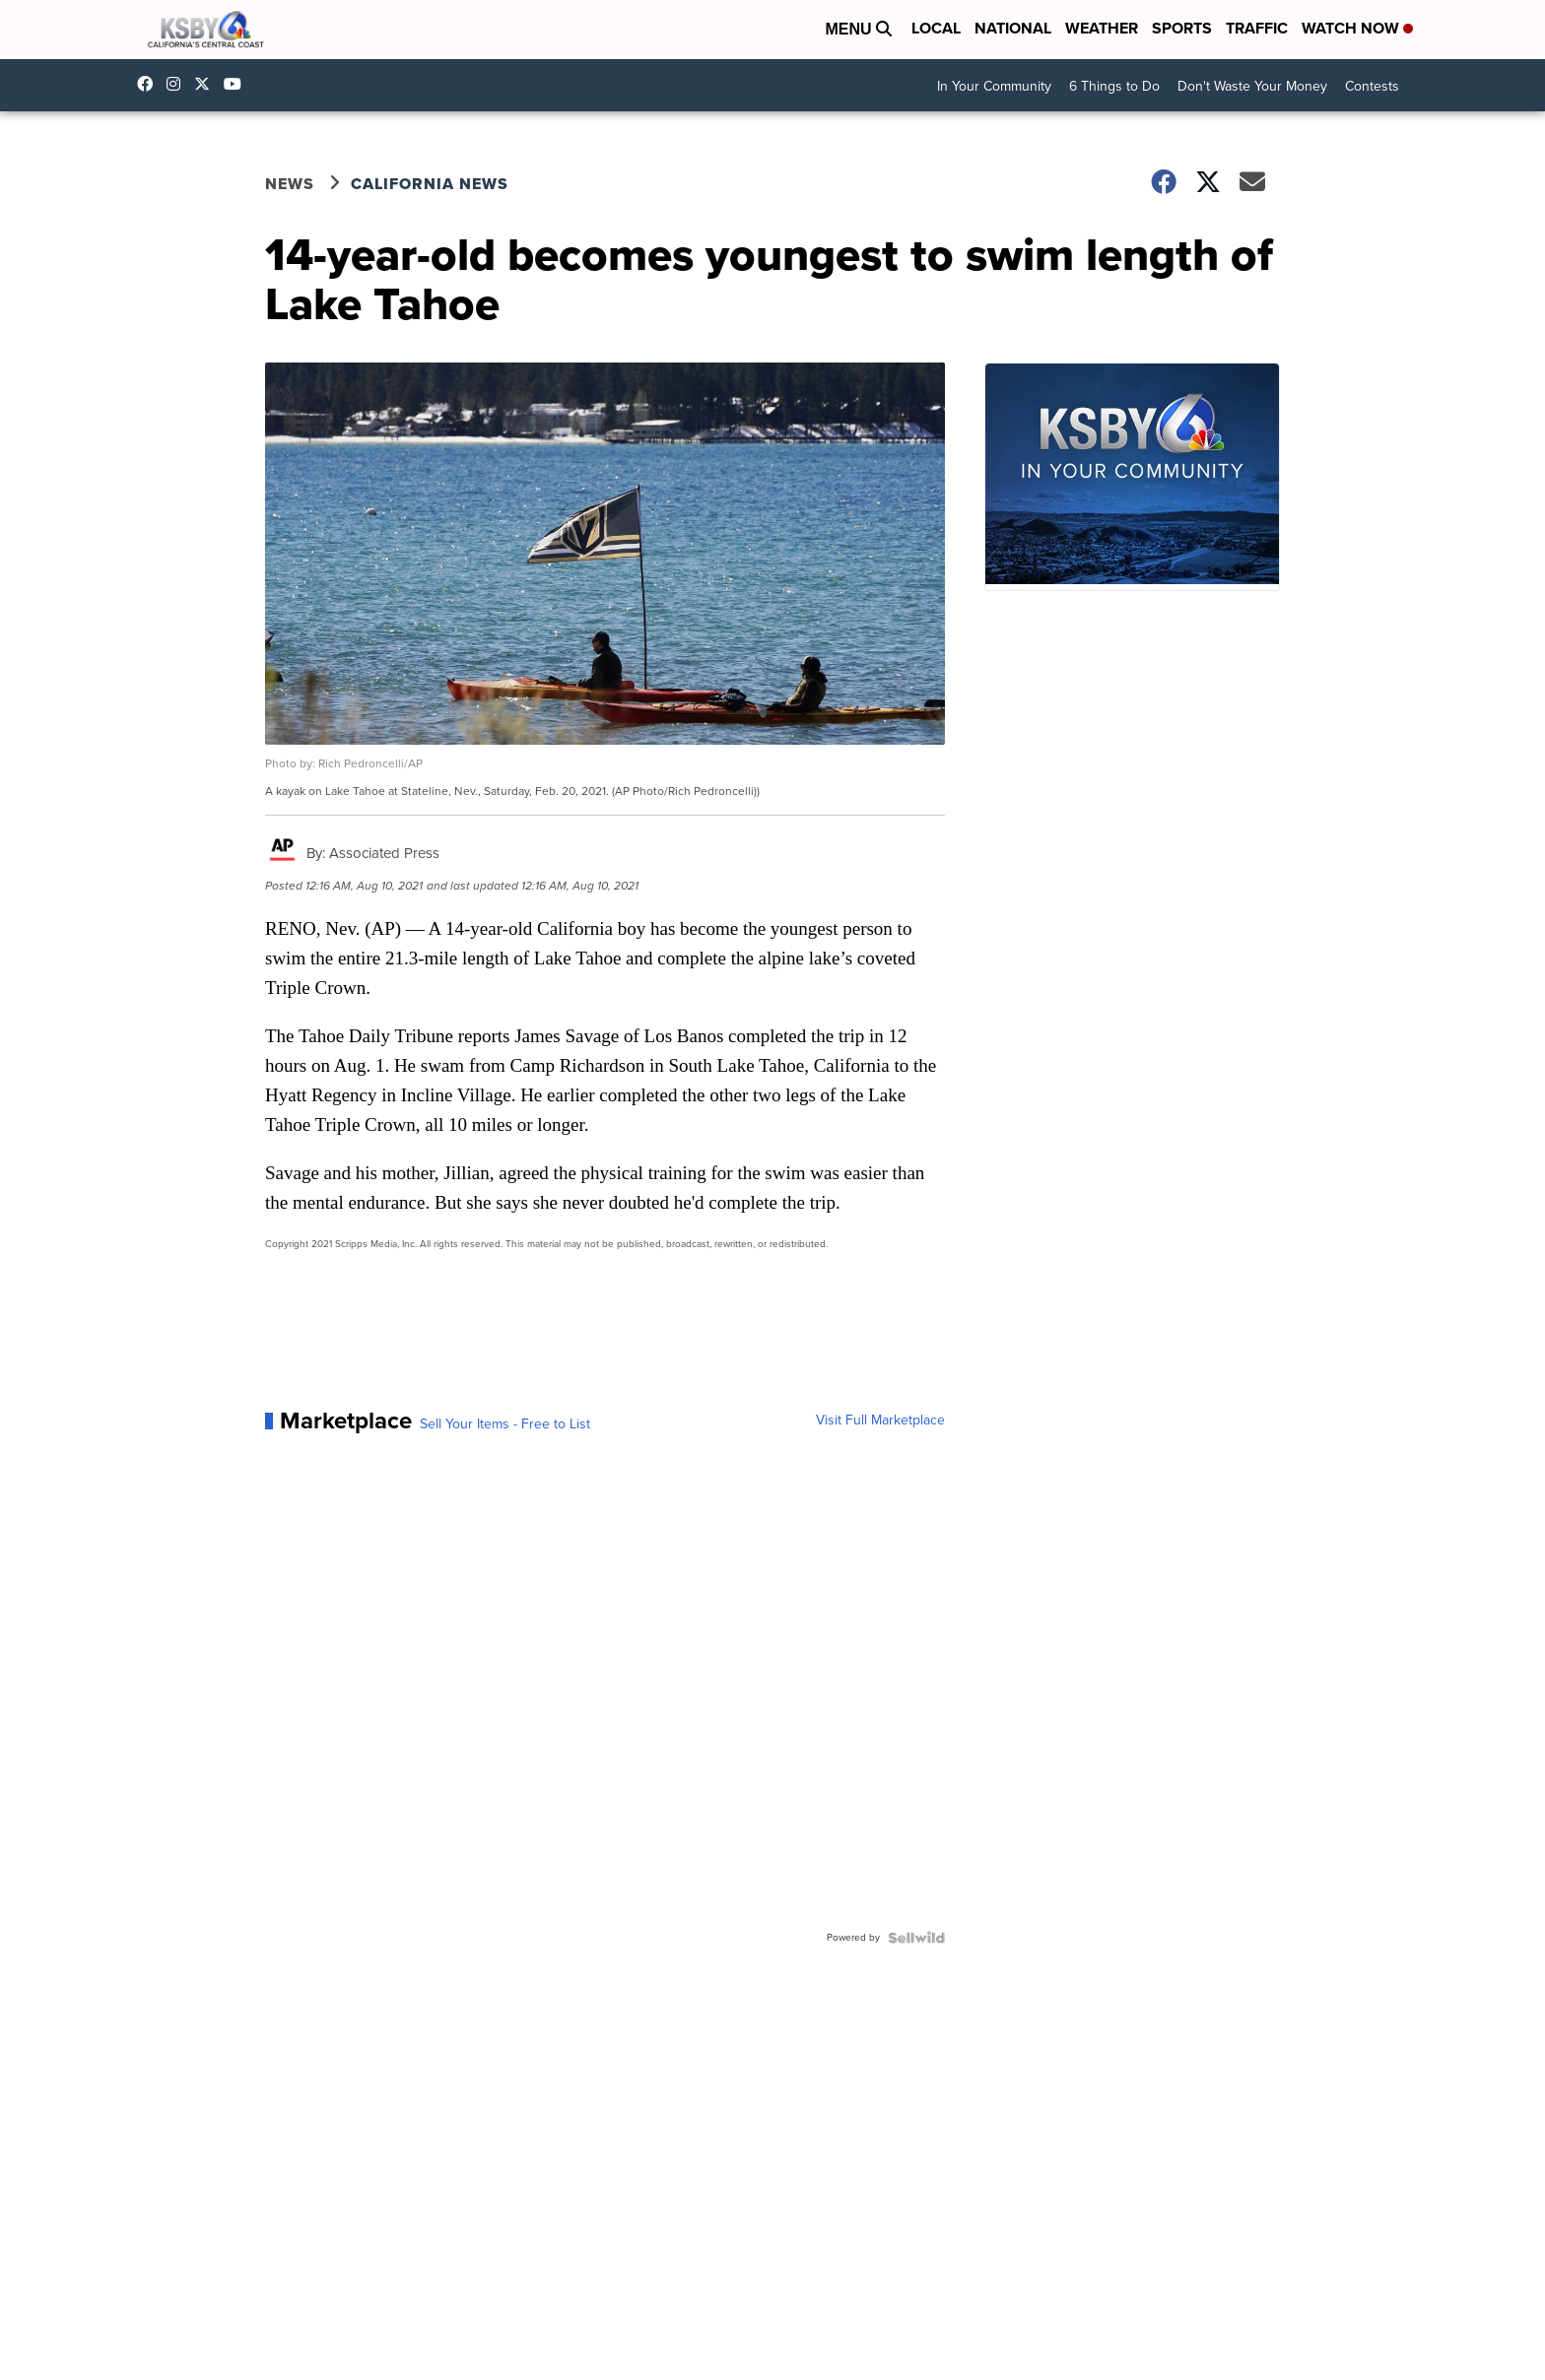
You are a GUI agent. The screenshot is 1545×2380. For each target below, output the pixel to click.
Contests (1372, 86)
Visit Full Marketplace (880, 1420)
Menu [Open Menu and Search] (858, 29)
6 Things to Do (1114, 86)
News (289, 183)
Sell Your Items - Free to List (505, 1424)
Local (936, 28)
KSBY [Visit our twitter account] (207, 84)
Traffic (1257, 28)
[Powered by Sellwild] (916, 1938)
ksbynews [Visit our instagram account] (178, 84)
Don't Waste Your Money (1252, 86)
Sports (1182, 28)
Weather (1101, 28)
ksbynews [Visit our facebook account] (150, 84)
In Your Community (994, 86)
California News (429, 183)
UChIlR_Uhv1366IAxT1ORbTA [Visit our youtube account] (237, 84)
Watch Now (1357, 28)
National (1012, 28)
